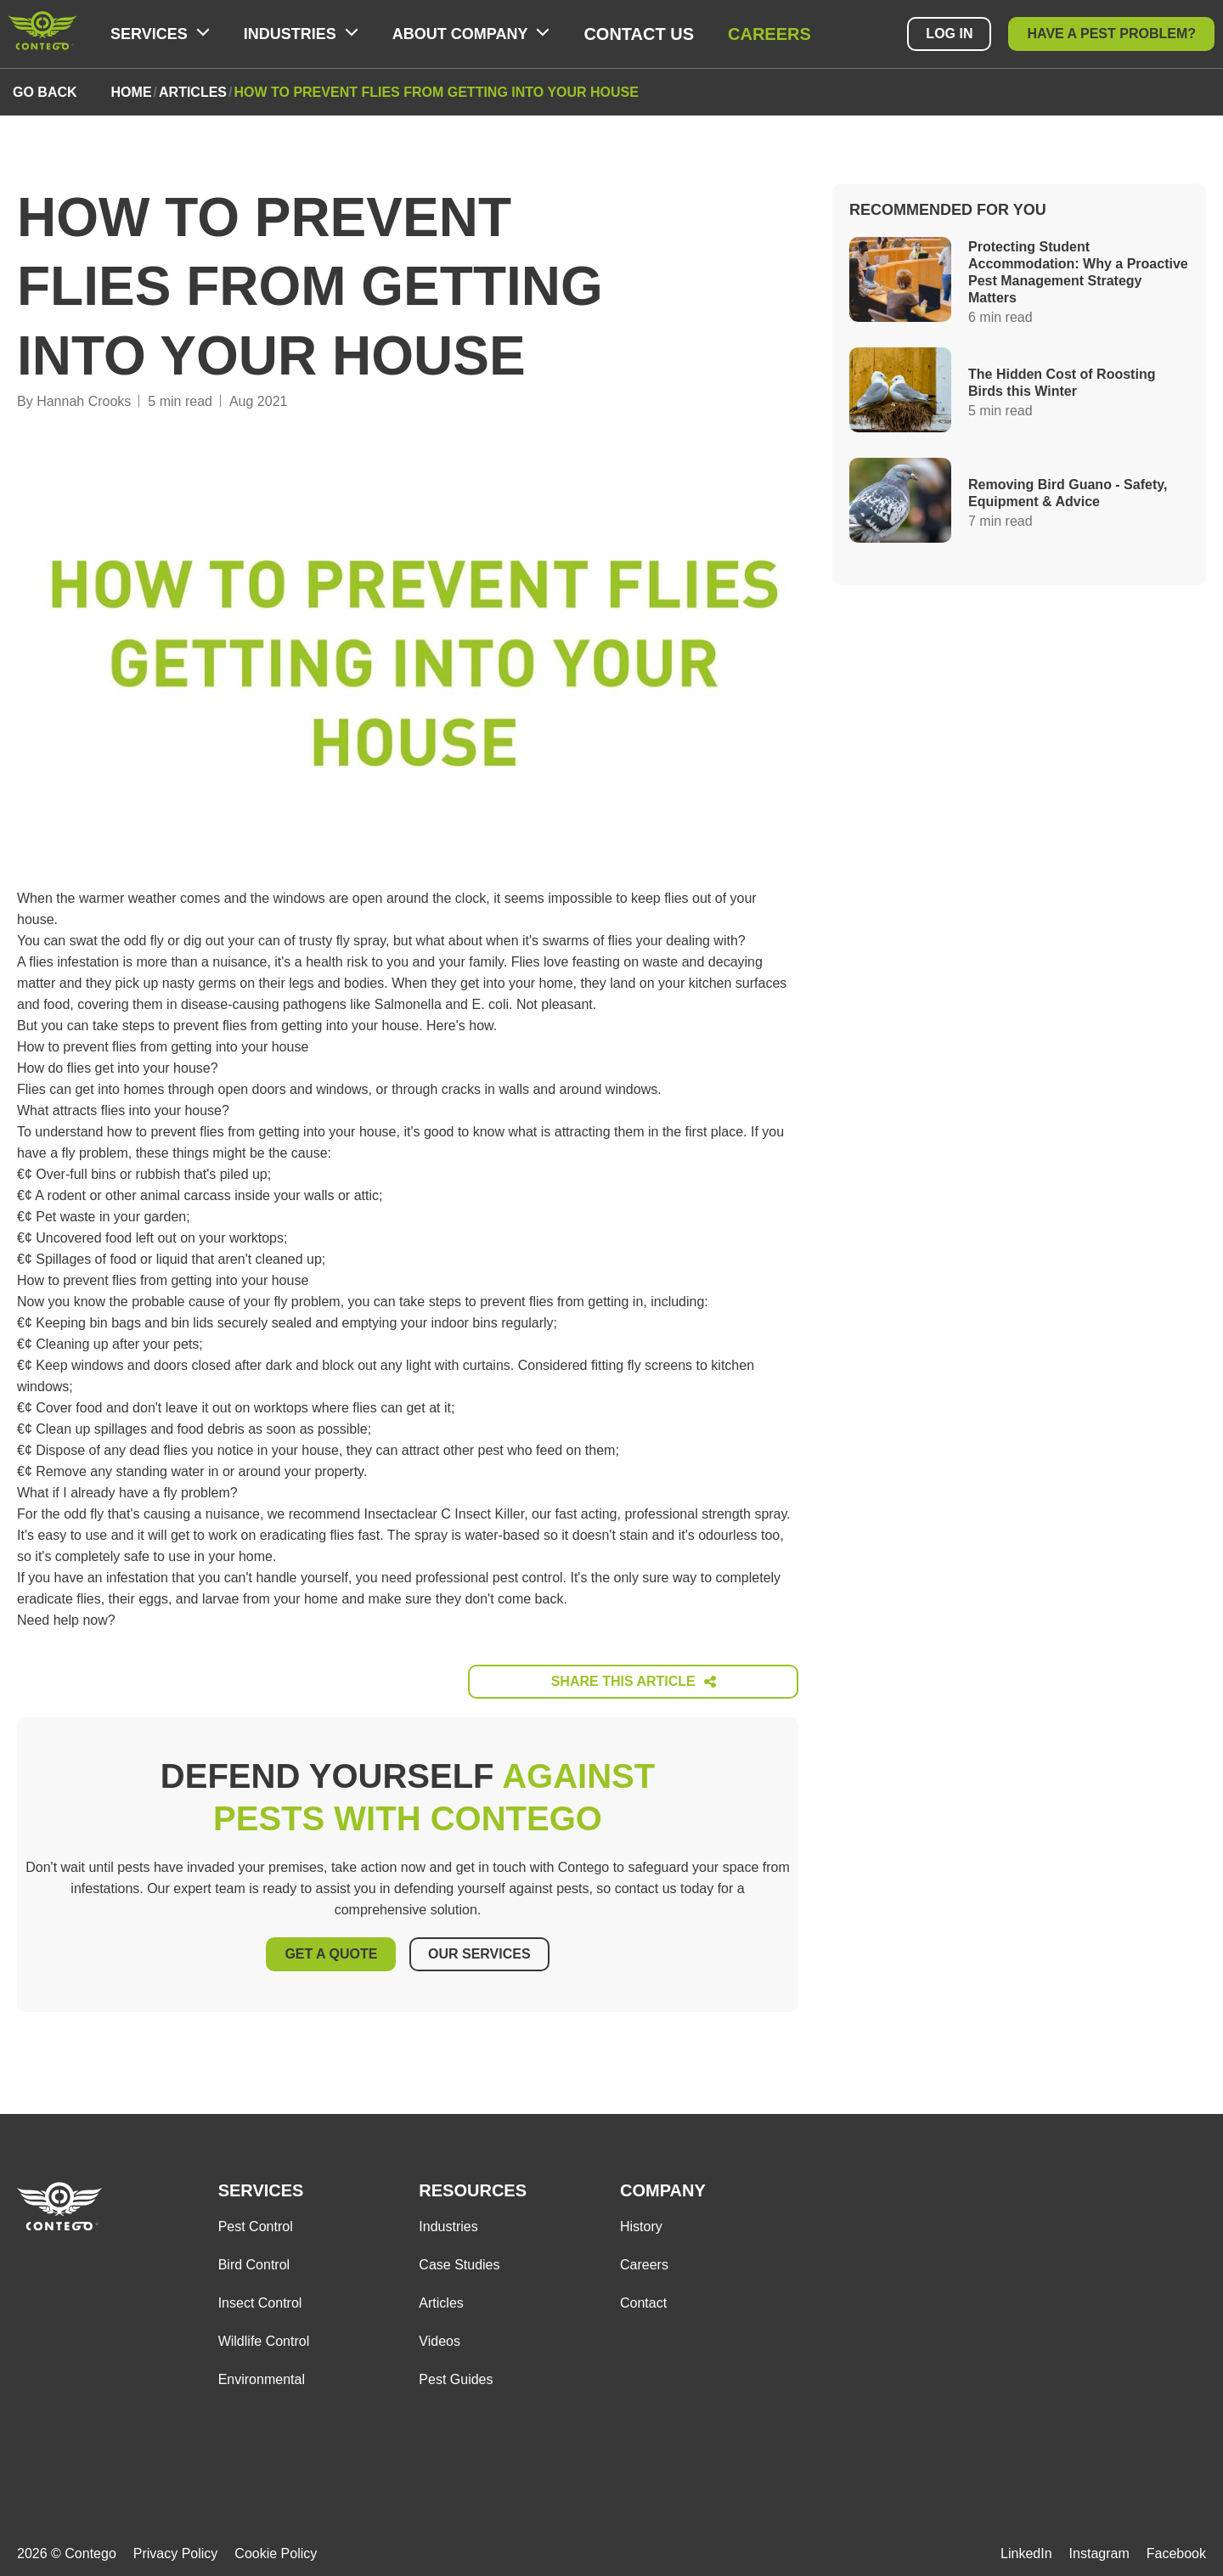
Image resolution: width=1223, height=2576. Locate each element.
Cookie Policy (275, 2548)
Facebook (1176, 2548)
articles (193, 92)
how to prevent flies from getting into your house (436, 92)
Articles (441, 2298)
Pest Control (255, 2221)
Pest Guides (456, 2374)
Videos (439, 2336)
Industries (448, 2221)
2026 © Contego (66, 2548)
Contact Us (638, 34)
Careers (769, 34)
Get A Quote (329, 1952)
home (131, 92)
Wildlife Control (264, 2336)
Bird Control (254, 2259)
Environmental (261, 2374)
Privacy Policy (175, 2548)
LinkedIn (1026, 2548)
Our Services (481, 1952)
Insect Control (260, 2298)
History (641, 2221)
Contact (643, 2298)
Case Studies (459, 2259)
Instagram (1099, 2548)
